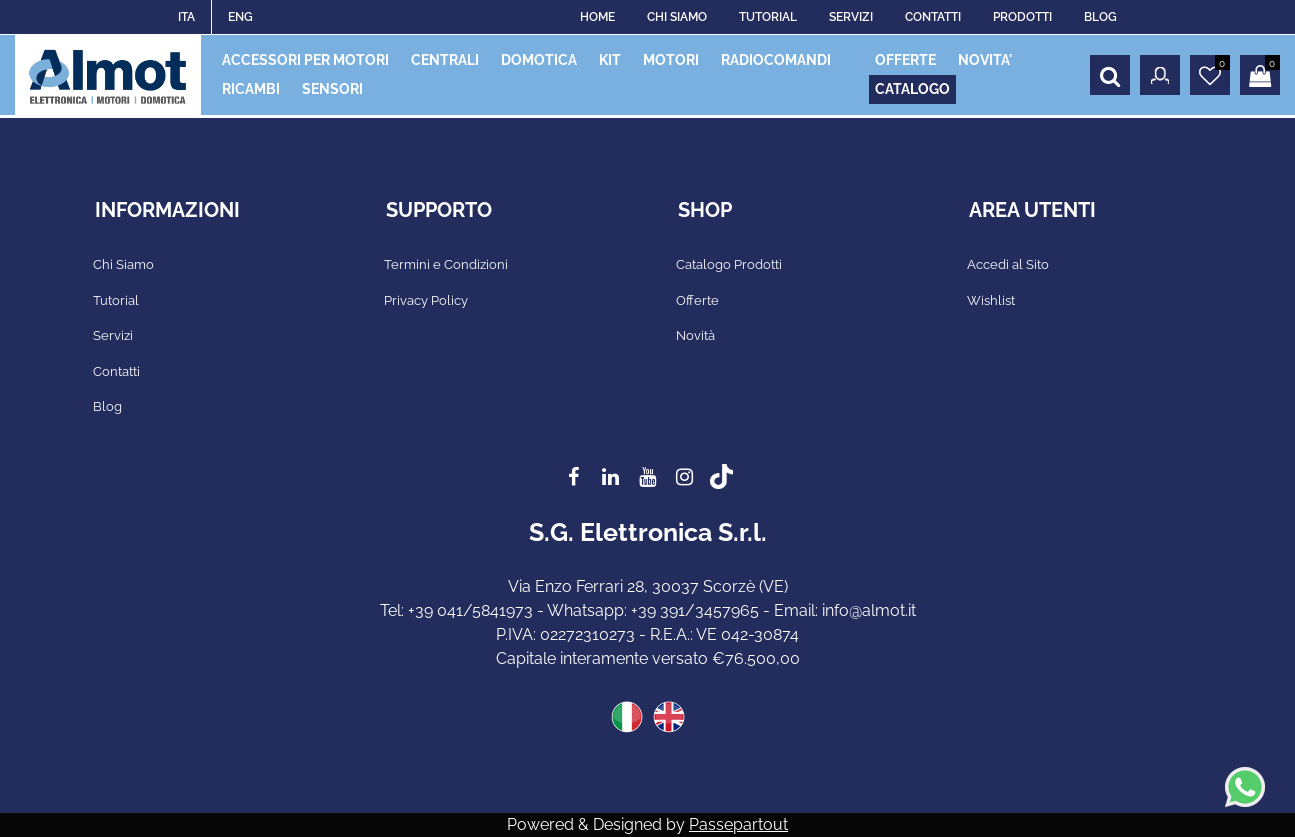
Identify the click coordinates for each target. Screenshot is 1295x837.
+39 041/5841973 (470, 610)
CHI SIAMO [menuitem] (677, 17)
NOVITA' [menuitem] (985, 60)
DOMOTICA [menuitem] (539, 60)
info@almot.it (869, 610)
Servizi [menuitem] (113, 335)
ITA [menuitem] (186, 17)
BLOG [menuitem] (1100, 17)
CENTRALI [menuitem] (445, 60)
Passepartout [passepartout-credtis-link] (738, 824)
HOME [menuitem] (597, 17)
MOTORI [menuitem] (671, 60)
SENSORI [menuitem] (332, 89)
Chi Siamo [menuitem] (123, 264)
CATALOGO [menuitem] (912, 89)
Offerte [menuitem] (697, 300)
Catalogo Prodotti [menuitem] (729, 264)
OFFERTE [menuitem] (905, 60)
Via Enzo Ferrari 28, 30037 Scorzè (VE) (648, 586)
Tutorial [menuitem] (116, 300)
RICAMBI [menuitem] (251, 89)
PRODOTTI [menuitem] (1022, 17)
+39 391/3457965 (695, 610)
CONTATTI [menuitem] (933, 17)
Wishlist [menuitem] (991, 300)
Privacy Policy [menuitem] (426, 300)
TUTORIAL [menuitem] (768, 17)
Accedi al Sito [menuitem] (1008, 264)
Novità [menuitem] (695, 335)
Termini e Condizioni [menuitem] (446, 264)
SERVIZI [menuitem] (851, 17)
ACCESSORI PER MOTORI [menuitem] (305, 60)
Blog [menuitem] (107, 406)
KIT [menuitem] (610, 60)
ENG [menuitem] (240, 17)
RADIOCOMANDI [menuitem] (776, 60)
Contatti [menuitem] (116, 371)
